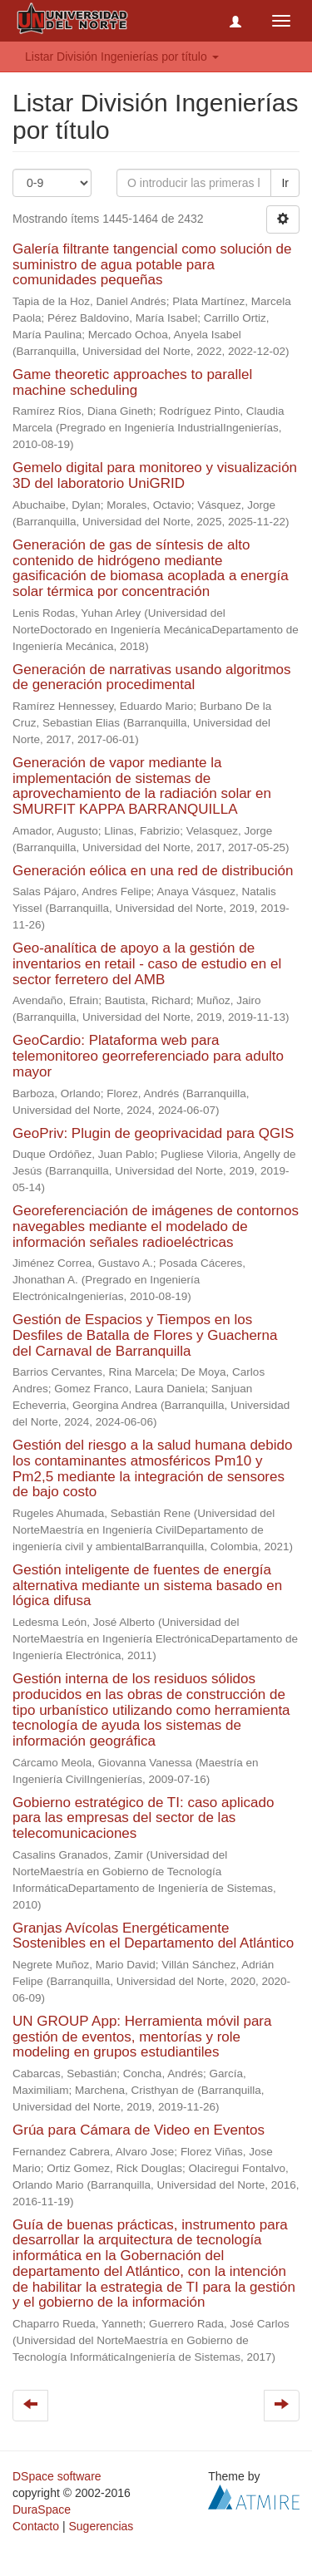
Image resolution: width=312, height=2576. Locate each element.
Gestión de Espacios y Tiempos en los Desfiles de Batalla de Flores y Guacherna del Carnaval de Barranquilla (144, 1335)
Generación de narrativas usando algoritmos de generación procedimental (151, 677)
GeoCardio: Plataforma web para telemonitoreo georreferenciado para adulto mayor (148, 1055)
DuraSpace (41, 2509)
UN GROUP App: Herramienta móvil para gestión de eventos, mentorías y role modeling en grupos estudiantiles (141, 2036)
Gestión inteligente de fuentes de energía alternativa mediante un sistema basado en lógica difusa (147, 1585)
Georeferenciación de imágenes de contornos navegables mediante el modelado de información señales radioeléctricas (155, 1226)
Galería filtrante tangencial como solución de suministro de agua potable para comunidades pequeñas (151, 264)
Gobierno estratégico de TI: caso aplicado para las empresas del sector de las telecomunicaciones (143, 1818)
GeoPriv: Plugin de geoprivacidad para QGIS (153, 1133)
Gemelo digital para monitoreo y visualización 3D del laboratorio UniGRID (154, 475)
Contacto (35, 2526)
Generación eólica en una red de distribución (152, 871)
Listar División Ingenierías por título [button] (122, 56)
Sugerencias (100, 2526)
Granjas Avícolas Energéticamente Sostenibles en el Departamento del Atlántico (153, 1936)
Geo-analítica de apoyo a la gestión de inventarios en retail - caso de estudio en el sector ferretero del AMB (146, 963)
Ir (285, 183)
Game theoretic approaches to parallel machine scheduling (132, 382)
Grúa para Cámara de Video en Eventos (138, 2130)
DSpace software (57, 2476)
